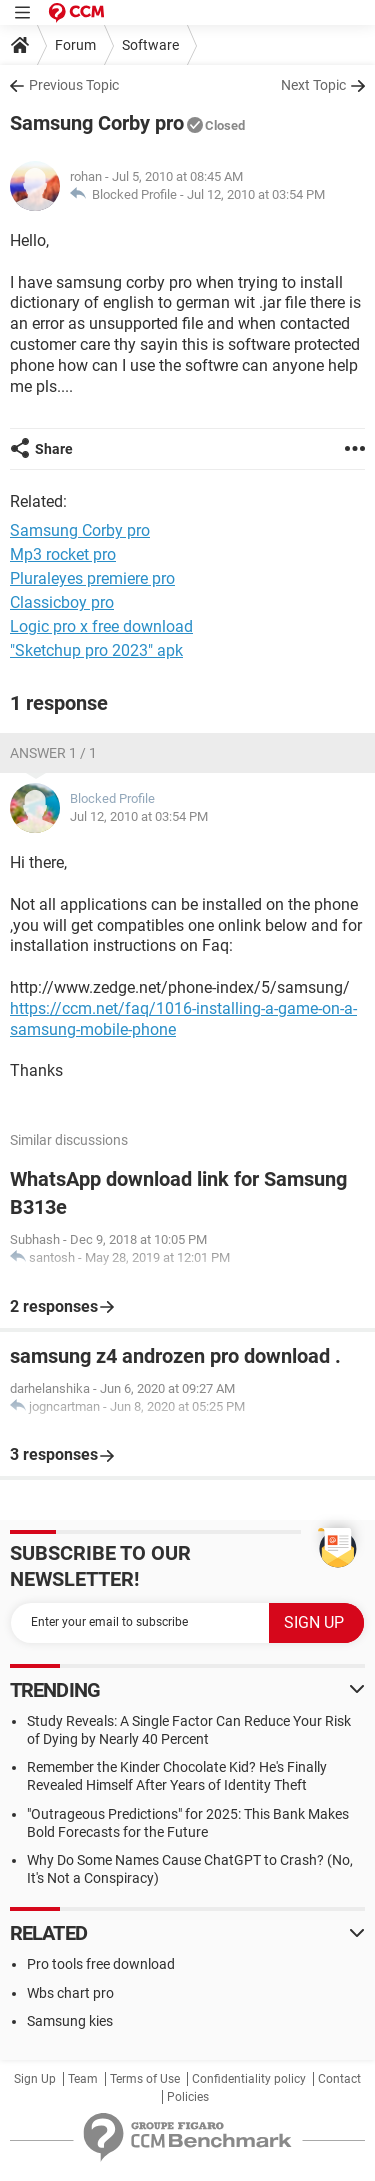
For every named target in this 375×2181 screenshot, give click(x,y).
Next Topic (313, 85)
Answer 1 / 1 (53, 753)
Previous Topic (74, 85)
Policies (188, 2097)
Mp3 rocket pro (63, 554)
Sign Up (35, 2079)
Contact (339, 2079)
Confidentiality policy (249, 2079)
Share (54, 449)
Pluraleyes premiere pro (92, 578)
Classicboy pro (62, 602)
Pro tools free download (101, 1964)
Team (83, 2079)
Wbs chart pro (70, 1993)
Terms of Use (145, 2079)
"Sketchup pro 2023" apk (96, 650)
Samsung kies (70, 2021)
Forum (75, 45)
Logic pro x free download (101, 626)
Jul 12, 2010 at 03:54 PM (256, 194)
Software (150, 45)
